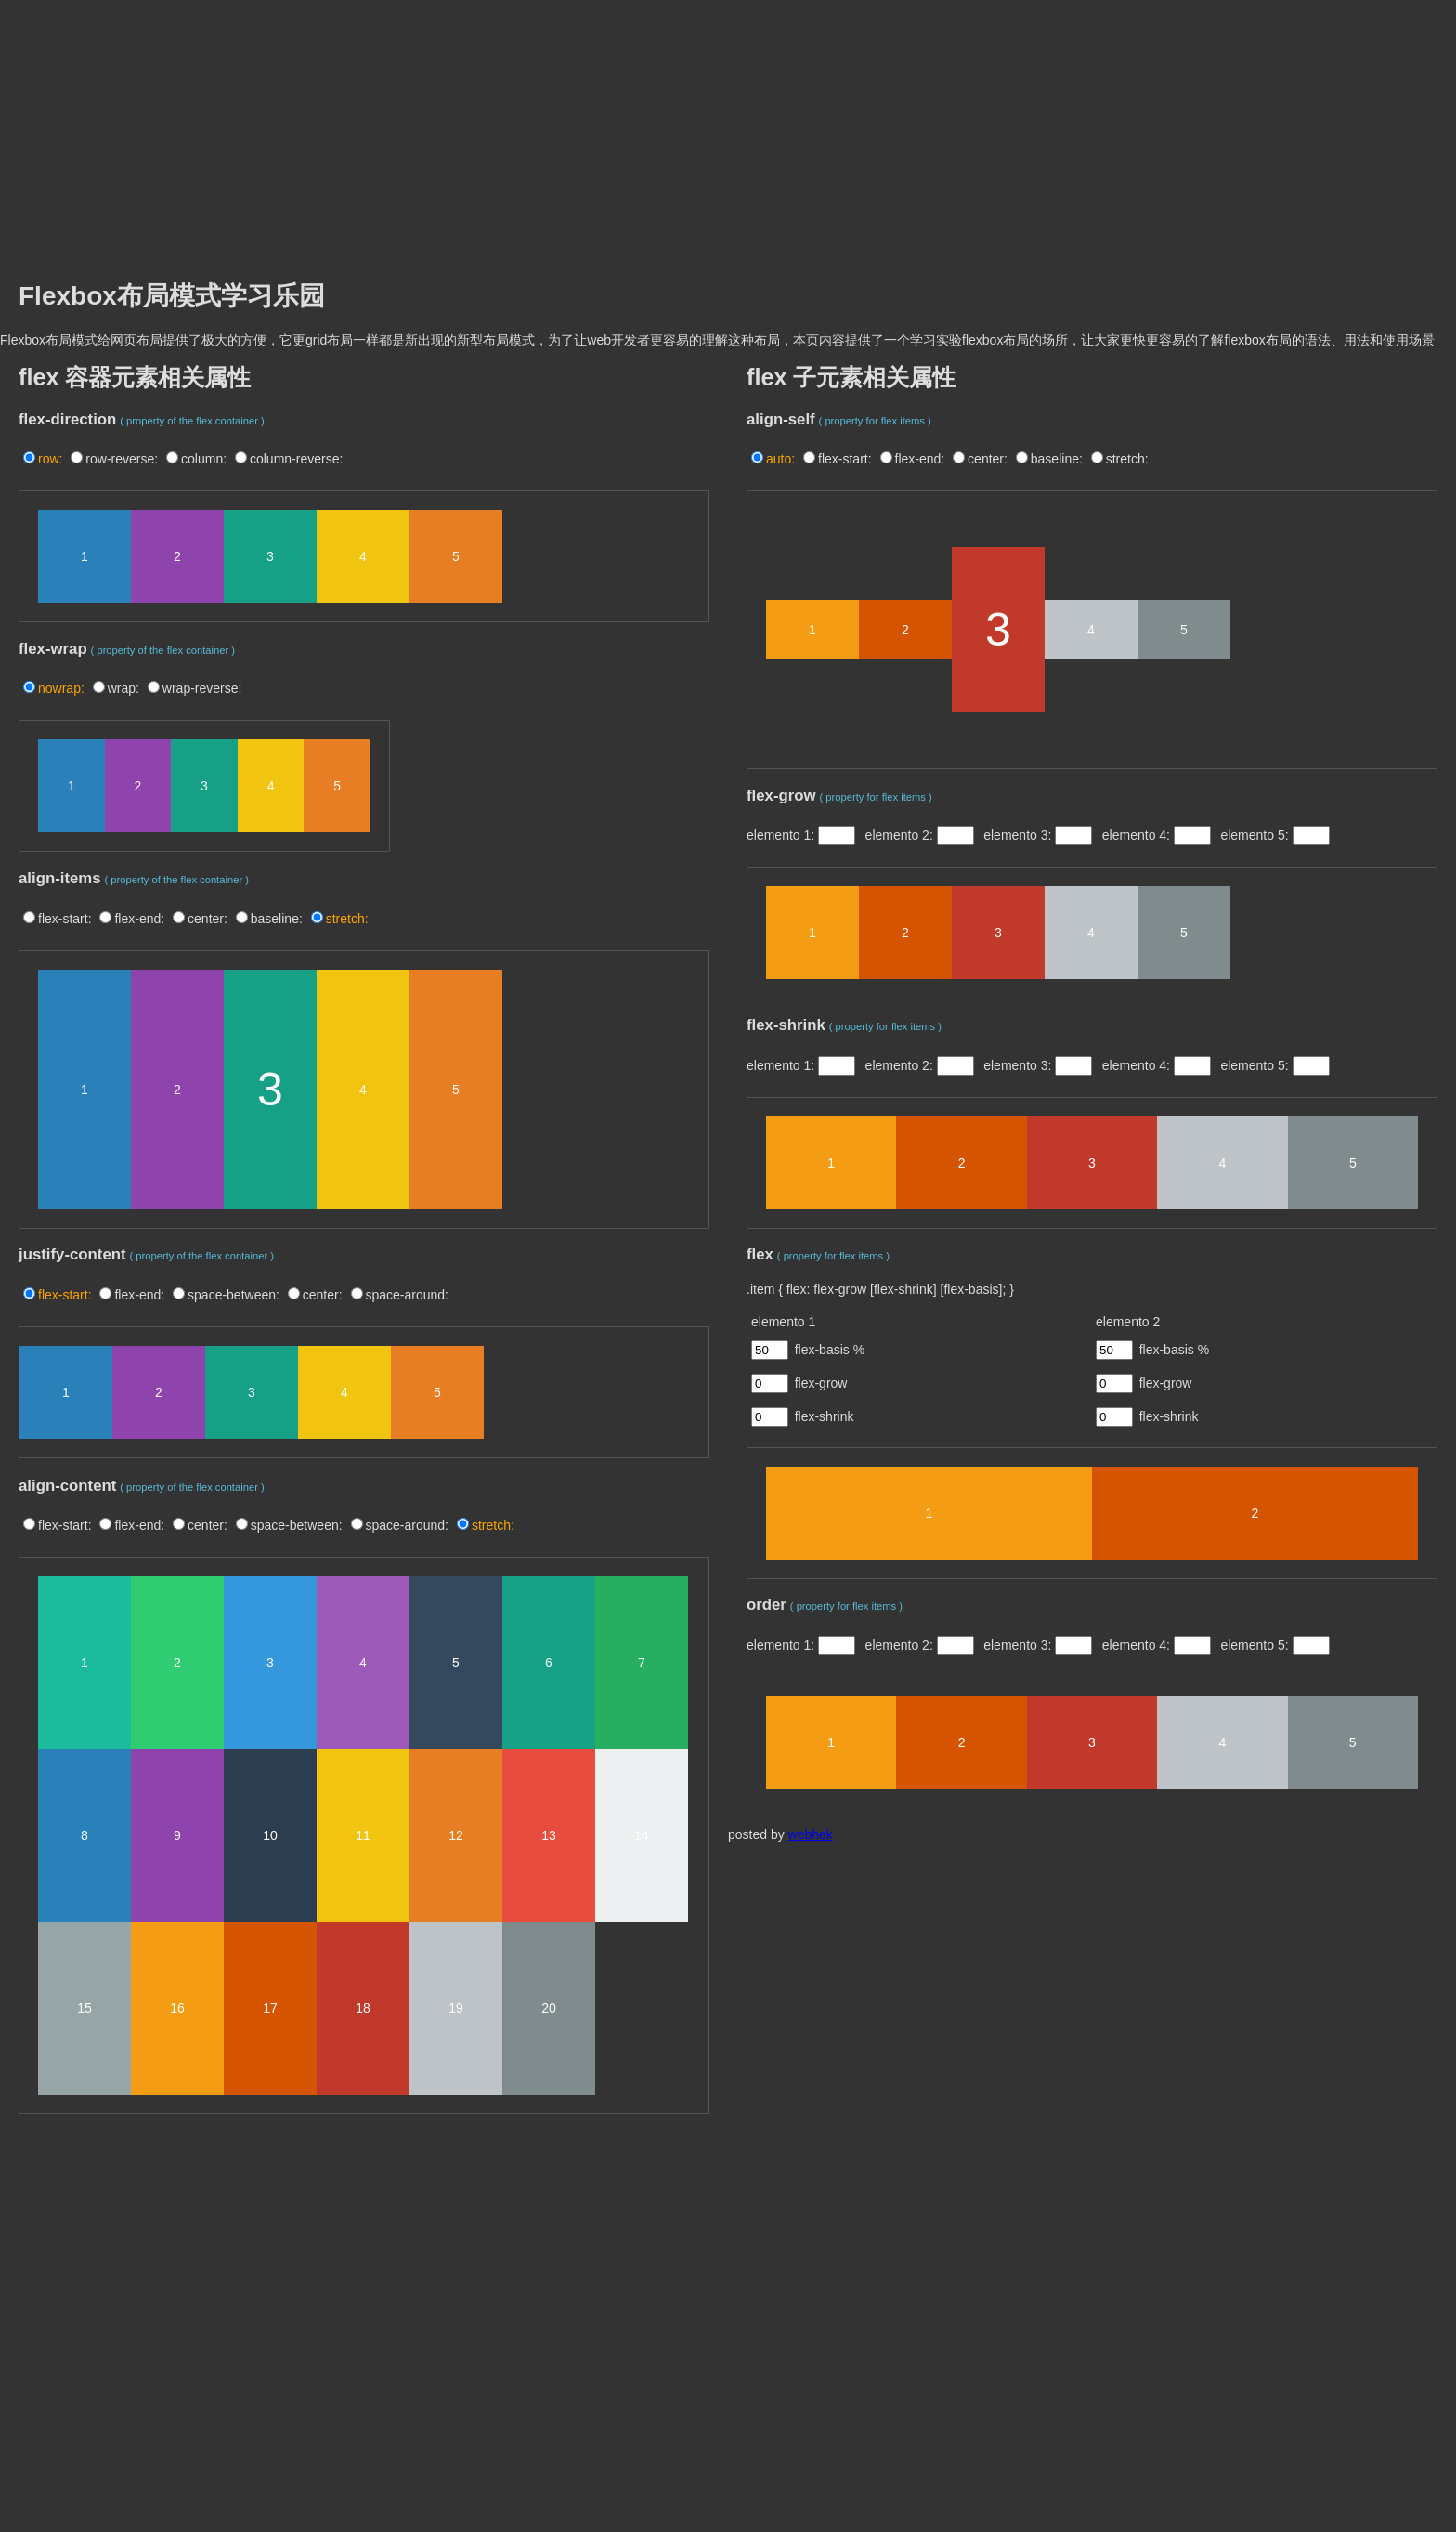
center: (208, 918)
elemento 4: (1138, 835)
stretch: (347, 918)
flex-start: (65, 918)
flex (760, 1254)
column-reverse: (296, 458)
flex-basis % (829, 1349)
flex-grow (781, 795)
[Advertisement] (728, 130)
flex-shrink (786, 1025)
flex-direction (67, 419)
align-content (67, 1485)
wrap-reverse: (202, 688)
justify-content (72, 1254)
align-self (781, 419)
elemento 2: (901, 835)
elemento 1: (782, 835)
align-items (60, 878)
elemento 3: (1019, 835)
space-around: (407, 1294)
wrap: (123, 688)
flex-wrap (53, 649)
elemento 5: (1256, 835)
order (766, 1604)
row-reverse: (121, 458)
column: (204, 458)
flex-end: (139, 918)
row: (50, 458)
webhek (810, 1834)
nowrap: (61, 688)
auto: (780, 458)
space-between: (234, 1294)
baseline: (277, 918)
